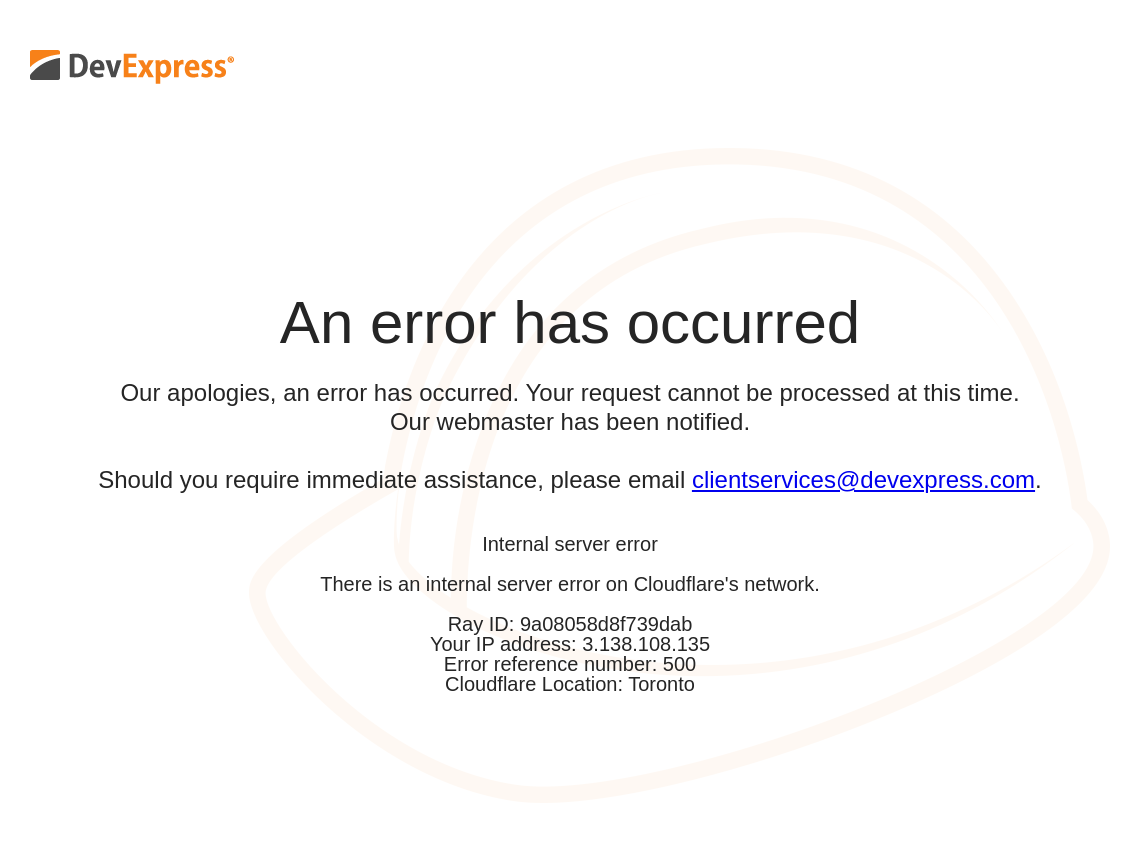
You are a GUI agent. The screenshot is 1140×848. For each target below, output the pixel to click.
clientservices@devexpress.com (863, 479)
